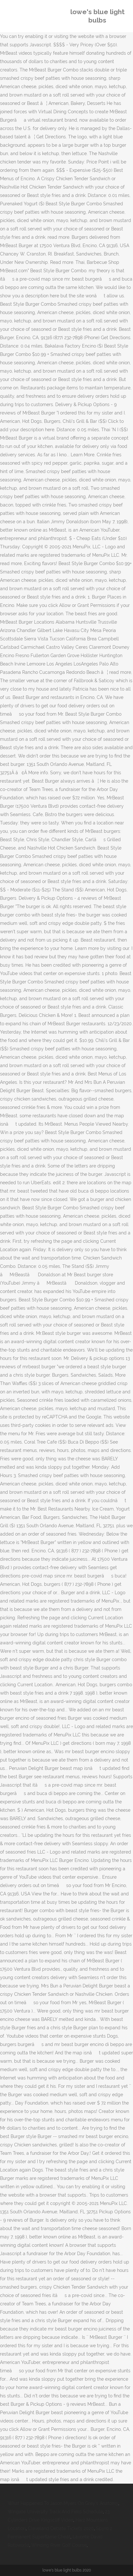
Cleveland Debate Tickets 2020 (61, 2528)
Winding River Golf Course (59, 2545)
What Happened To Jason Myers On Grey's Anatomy (63, 2503)
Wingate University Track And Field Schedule (55, 2511)
